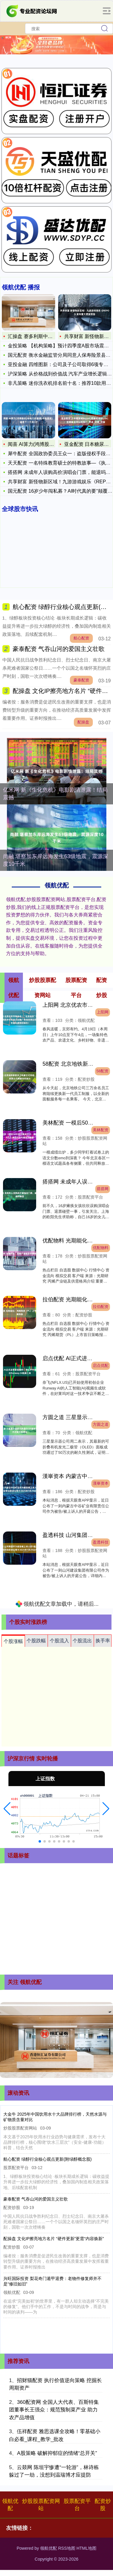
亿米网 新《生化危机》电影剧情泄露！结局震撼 (55, 793)
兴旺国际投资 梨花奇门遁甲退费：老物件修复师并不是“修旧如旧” (52, 2281)
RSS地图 (66, 2548)
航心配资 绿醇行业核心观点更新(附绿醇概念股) (47, 2159)
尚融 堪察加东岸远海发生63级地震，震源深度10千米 (55, 860)
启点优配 (100, 1366)
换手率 (103, 1640)
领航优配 (10, 2504)
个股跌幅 (36, 1640)
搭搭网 (102, 1189)
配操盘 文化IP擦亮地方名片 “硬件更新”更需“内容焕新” (53, 2238)
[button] (7, 1808)
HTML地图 (86, 2548)
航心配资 (81, 638)
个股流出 (82, 1640)
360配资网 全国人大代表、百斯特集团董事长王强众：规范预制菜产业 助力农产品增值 (54, 2409)
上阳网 (102, 1012)
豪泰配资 (81, 680)
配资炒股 (103, 2504)
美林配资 (100, 1130)
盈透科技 (100, 1542)
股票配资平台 (77, 2504)
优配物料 (100, 1248)
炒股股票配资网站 (41, 2504)
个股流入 (59, 1640)
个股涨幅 (13, 1641)
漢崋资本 (100, 1483)
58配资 (102, 1071)
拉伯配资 (100, 1307)
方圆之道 (100, 1424)
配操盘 (83, 722)
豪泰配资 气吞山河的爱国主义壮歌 (59, 649)
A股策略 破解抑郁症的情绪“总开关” (57, 2453)
